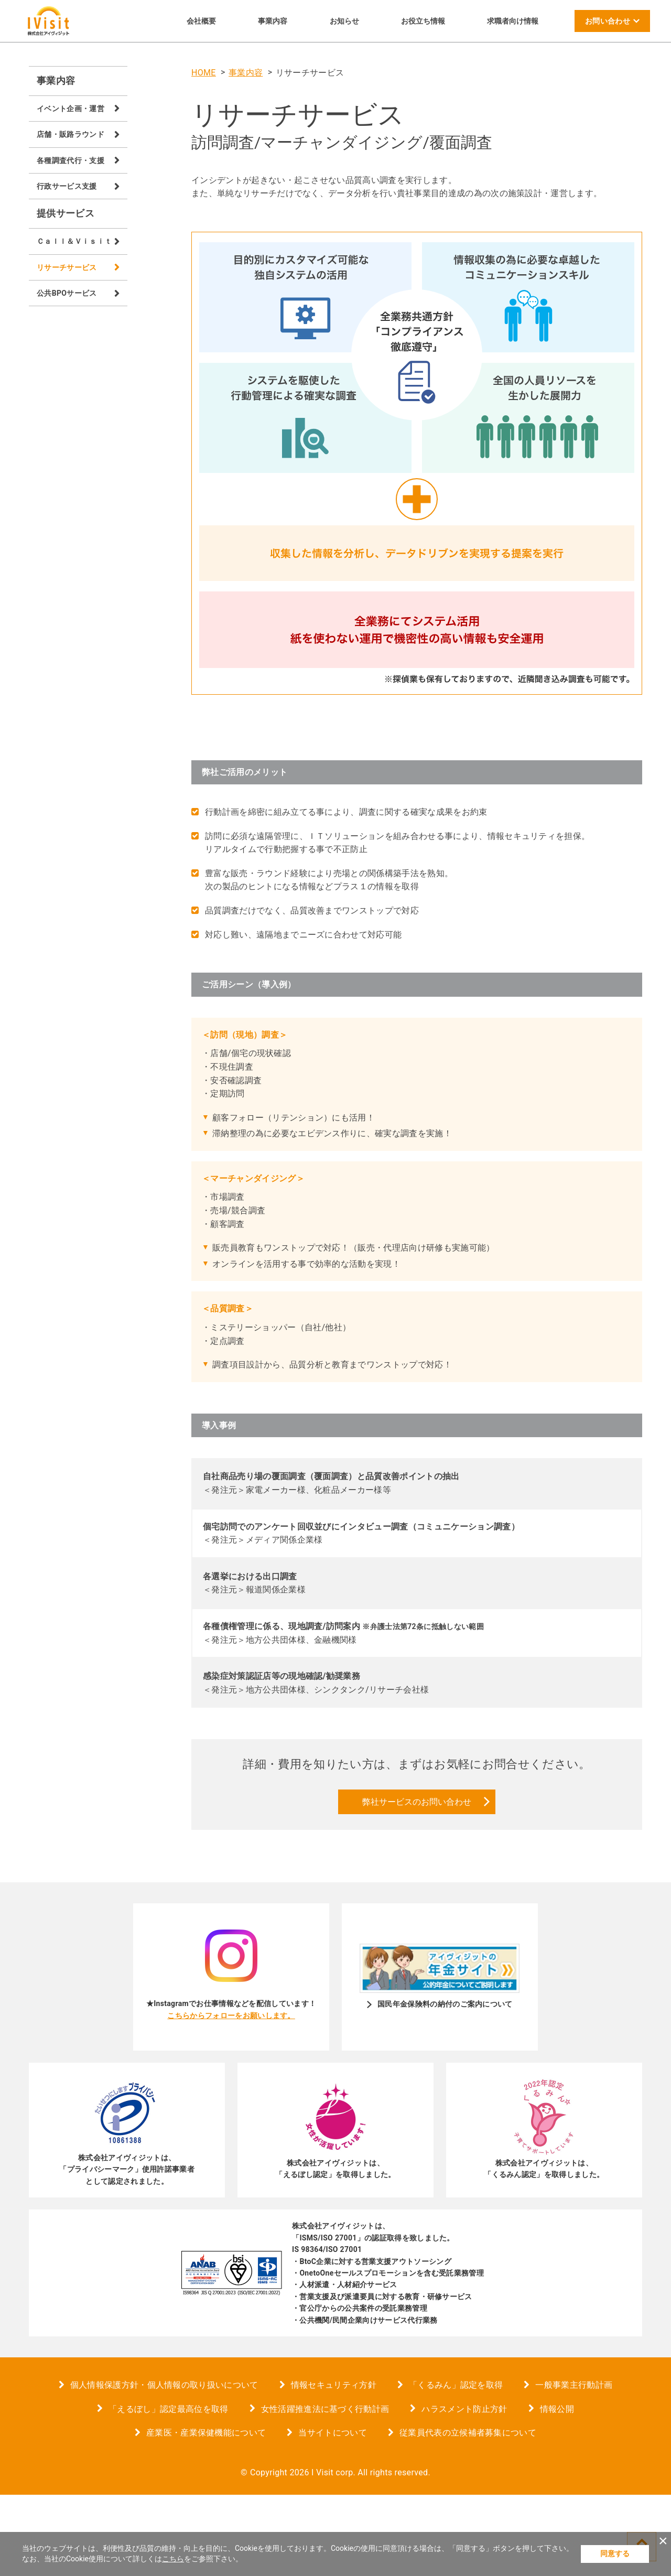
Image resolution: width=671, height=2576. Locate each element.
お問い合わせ (607, 21)
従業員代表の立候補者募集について (467, 2514)
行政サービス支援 (67, 186)
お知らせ (344, 21)
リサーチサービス (67, 267)
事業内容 (272, 21)
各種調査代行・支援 (70, 160)
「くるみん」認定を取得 (456, 2466)
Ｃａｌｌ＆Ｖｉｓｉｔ (74, 241)
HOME (203, 73)
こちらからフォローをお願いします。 (231, 2096)
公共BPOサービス (67, 293)
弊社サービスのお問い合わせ (416, 1883)
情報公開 (557, 2490)
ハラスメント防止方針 (464, 2490)
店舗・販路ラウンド (70, 134)
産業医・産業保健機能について (206, 2514)
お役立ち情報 (423, 21)
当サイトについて (332, 2514)
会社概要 (201, 21)
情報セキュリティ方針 (333, 2466)
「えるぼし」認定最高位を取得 (168, 2490)
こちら (173, 2559)
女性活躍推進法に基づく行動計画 (325, 2490)
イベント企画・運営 (70, 108)
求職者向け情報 (512, 21)
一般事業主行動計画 (573, 2466)
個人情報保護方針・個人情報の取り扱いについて (164, 2466)
